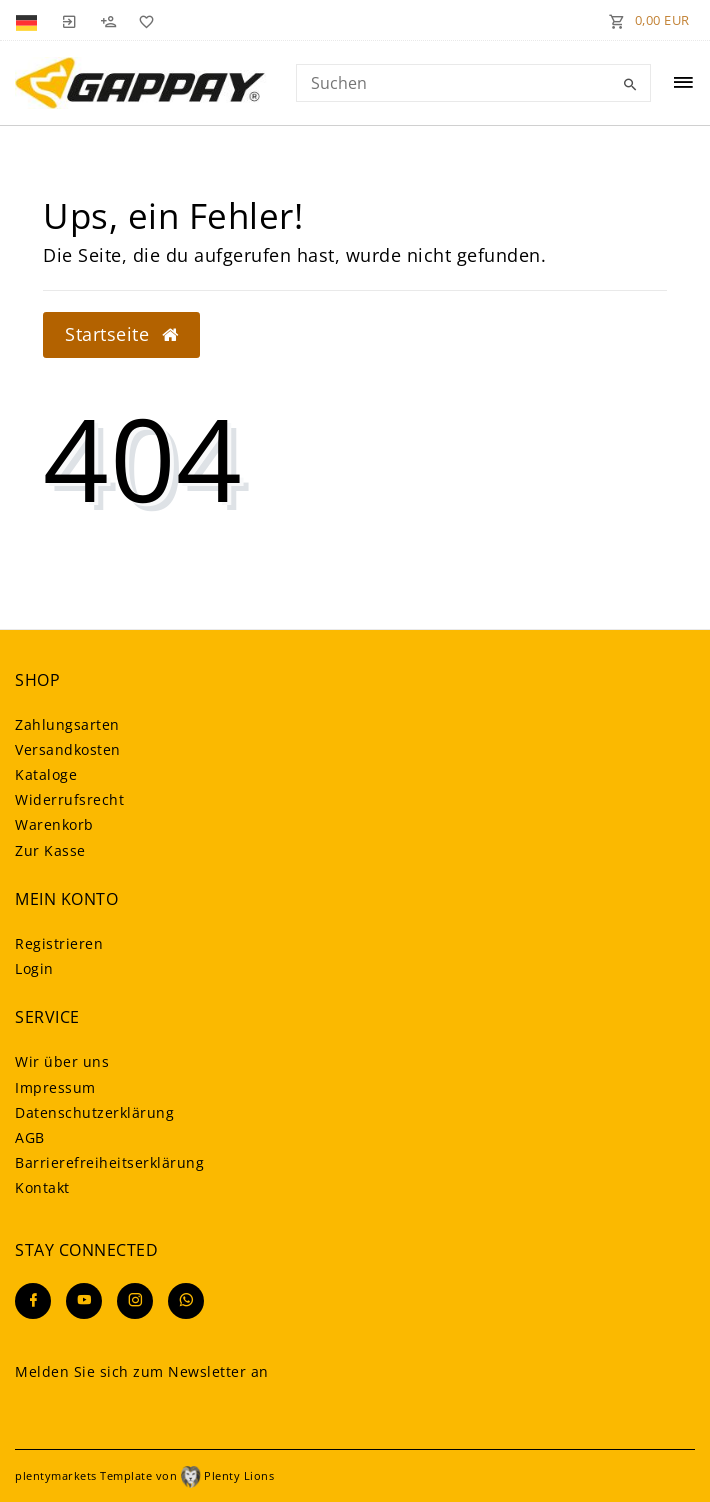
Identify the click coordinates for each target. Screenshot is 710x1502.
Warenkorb (54, 824)
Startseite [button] (121, 334)
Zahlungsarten (67, 724)
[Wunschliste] (143, 20)
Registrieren (59, 943)
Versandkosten (68, 749)
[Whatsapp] (186, 1301)
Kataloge (46, 774)
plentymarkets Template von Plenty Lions (144, 1475)
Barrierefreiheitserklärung (109, 1162)
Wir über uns (62, 1061)
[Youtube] (84, 1301)
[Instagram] (135, 1301)
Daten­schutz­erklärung (94, 1112)
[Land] (28, 20)
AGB (30, 1137)
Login (34, 968)
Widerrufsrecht (69, 799)
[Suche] (631, 85)
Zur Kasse (50, 850)
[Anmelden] (69, 20)
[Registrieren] (108, 20)
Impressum (55, 1087)
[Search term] (473, 83)
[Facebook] (33, 1301)
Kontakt (42, 1187)
